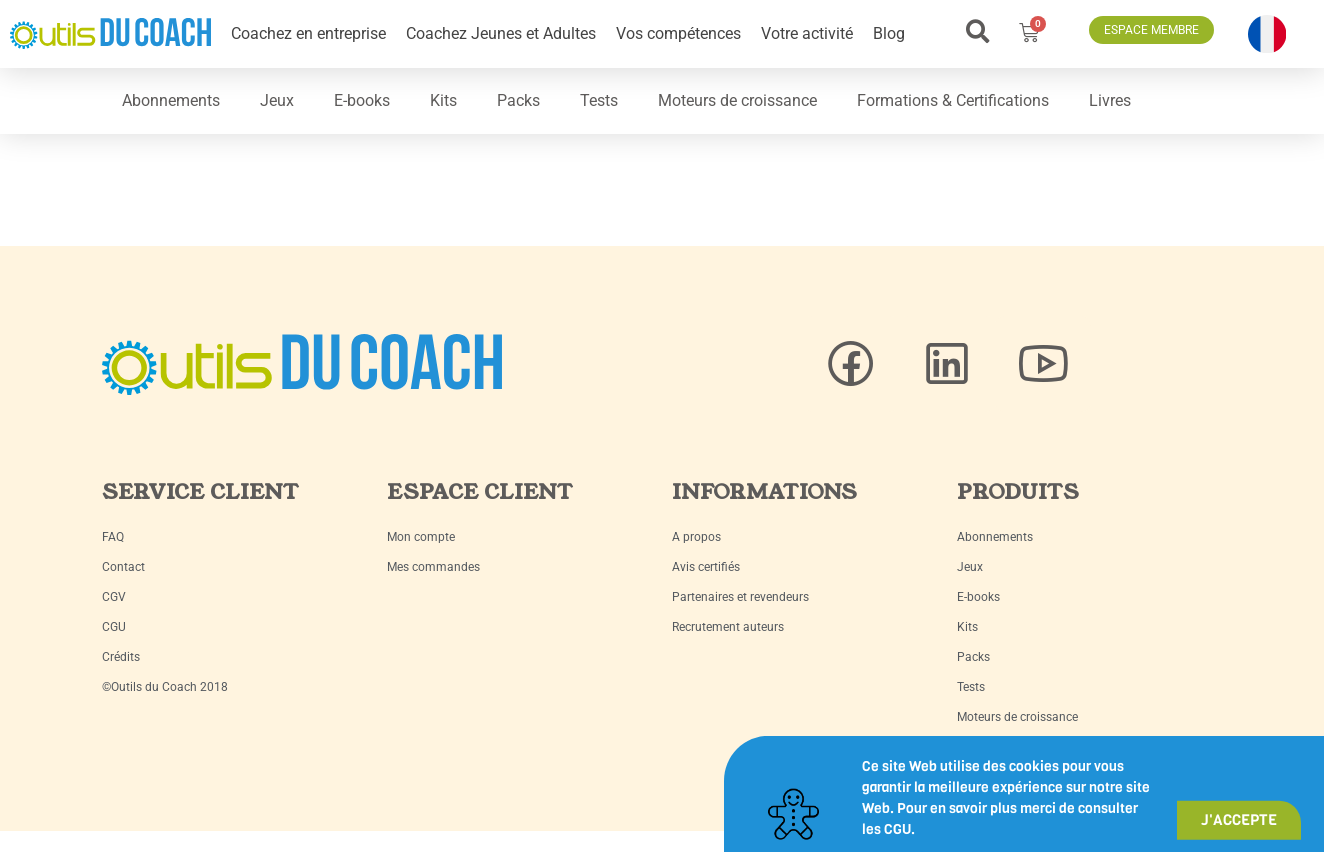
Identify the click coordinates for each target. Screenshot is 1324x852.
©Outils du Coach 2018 (165, 687)
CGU (114, 627)
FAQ (113, 537)
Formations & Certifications (953, 100)
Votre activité (807, 33)
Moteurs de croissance (737, 100)
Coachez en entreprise (308, 33)
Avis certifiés (706, 567)
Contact (123, 567)
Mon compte (421, 537)
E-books (362, 100)
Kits (443, 100)
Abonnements (171, 100)
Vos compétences (678, 33)
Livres (1110, 100)
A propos (696, 537)
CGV (114, 597)
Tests (599, 100)
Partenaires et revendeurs (740, 597)
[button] (977, 31)
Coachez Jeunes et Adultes (501, 33)
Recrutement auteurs (728, 627)
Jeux (277, 100)
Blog (889, 33)
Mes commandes (433, 567)
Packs (518, 100)
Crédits (121, 657)
